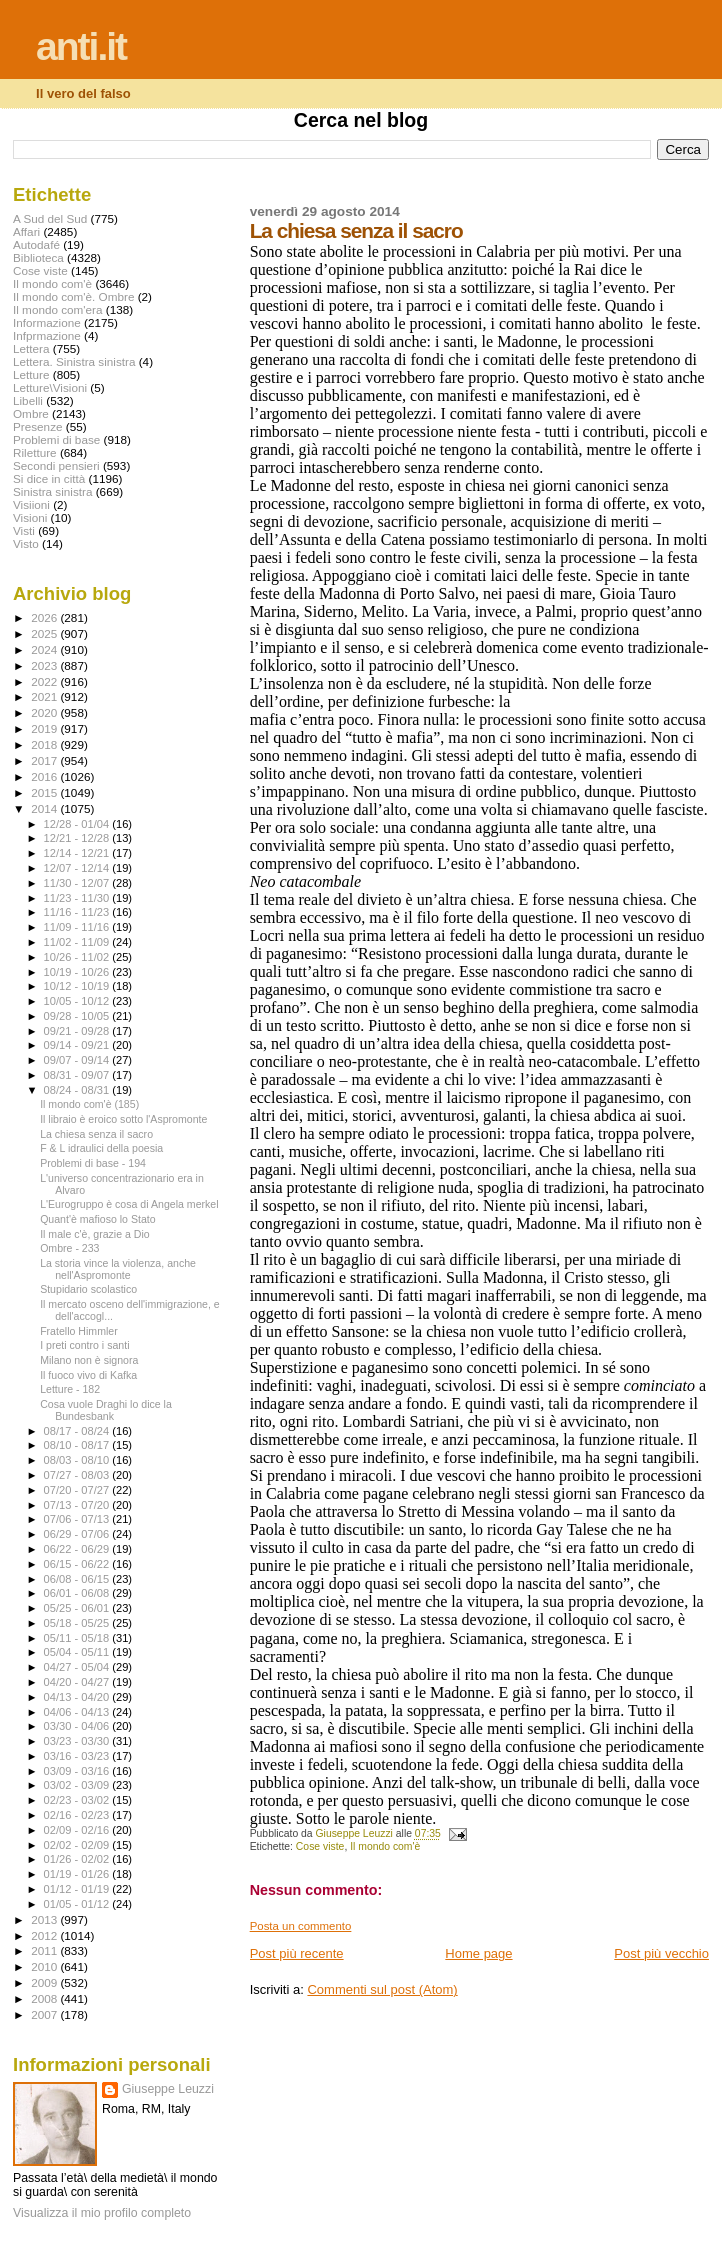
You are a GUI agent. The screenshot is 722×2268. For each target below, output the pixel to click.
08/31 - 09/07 (78, 1075)
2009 (45, 1982)
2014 (45, 808)
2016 (45, 776)
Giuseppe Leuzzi (168, 2089)
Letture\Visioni (50, 387)
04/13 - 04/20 (78, 1697)
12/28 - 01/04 (78, 824)
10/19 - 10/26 (78, 972)
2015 (45, 792)
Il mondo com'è (385, 1846)
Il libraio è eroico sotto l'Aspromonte (123, 1119)
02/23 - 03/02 (78, 1800)
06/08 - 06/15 (78, 1579)
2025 (45, 633)
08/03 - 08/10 (78, 1460)
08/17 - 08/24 (78, 1431)
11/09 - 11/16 (78, 927)
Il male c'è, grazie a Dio (95, 1234)
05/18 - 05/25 (78, 1623)
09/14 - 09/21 (78, 1045)
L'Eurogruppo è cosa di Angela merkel (129, 1204)
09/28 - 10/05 (78, 1016)
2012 (45, 1935)
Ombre (31, 413)
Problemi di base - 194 (93, 1163)
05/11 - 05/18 (78, 1638)
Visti (24, 530)
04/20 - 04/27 (78, 1682)
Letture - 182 (70, 1389)
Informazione (47, 322)
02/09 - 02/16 (78, 1830)
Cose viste (320, 1846)
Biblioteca (38, 257)
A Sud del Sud (50, 218)
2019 (45, 728)
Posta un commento (301, 1926)
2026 (45, 617)
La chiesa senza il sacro (96, 1134)
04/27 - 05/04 (78, 1667)
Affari (26, 231)
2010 (45, 1966)
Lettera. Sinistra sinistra (74, 361)
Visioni (30, 517)
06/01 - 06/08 (78, 1593)
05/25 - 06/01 (78, 1608)
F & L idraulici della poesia (101, 1148)
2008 (45, 1998)
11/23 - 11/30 (78, 898)
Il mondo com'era (58, 309)
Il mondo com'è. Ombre (73, 296)
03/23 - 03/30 (78, 1741)
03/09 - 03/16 (78, 1771)
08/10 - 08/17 (78, 1445)
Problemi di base (56, 439)
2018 (45, 744)
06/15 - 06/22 (78, 1564)
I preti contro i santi (84, 1345)
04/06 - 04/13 (78, 1712)
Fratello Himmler (79, 1331)
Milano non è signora (89, 1360)
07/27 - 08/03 (78, 1475)
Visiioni (31, 504)
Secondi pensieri (56, 465)
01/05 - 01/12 (78, 1904)
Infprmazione (47, 335)
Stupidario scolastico (88, 1289)
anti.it (81, 46)
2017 (45, 760)
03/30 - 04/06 (78, 1726)
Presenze (38, 426)
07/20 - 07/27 (78, 1490)
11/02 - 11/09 (78, 942)
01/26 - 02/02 (78, 1859)
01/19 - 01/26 (78, 1874)
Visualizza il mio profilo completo (102, 2213)
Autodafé (36, 244)
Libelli (28, 400)
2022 (45, 681)
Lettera (31, 348)
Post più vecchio (661, 1953)
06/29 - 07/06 (78, 1534)
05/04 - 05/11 (78, 1652)
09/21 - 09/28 (78, 1031)
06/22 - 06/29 (78, 1549)
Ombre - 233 (69, 1248)
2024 (45, 649)
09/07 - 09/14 (78, 1060)
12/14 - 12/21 (78, 853)
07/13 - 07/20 (78, 1505)
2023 (45, 665)
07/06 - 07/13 (78, 1519)
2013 (45, 1919)
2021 (45, 696)
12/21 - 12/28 (78, 838)
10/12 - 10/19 (78, 986)
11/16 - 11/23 (78, 912)
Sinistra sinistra (52, 491)
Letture (31, 374)
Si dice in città (49, 478)
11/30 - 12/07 (78, 883)
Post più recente (297, 1953)
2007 (45, 2014)
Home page (478, 1953)
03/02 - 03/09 (78, 1785)
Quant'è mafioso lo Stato (98, 1219)
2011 (45, 1950)
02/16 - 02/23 (78, 1815)
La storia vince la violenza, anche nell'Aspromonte (118, 1269)
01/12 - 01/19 (78, 1889)
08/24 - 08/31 (78, 1090)
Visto (26, 543)
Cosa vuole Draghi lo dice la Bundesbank (106, 1410)
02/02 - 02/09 (78, 1845)
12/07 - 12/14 (78, 868)
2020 (45, 712)
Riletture (35, 452)
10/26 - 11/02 (78, 957)
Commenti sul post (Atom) (382, 1989)
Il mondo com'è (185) (89, 1104)
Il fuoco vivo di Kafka (88, 1375)
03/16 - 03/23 (78, 1756)
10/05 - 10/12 (78, 1001)
